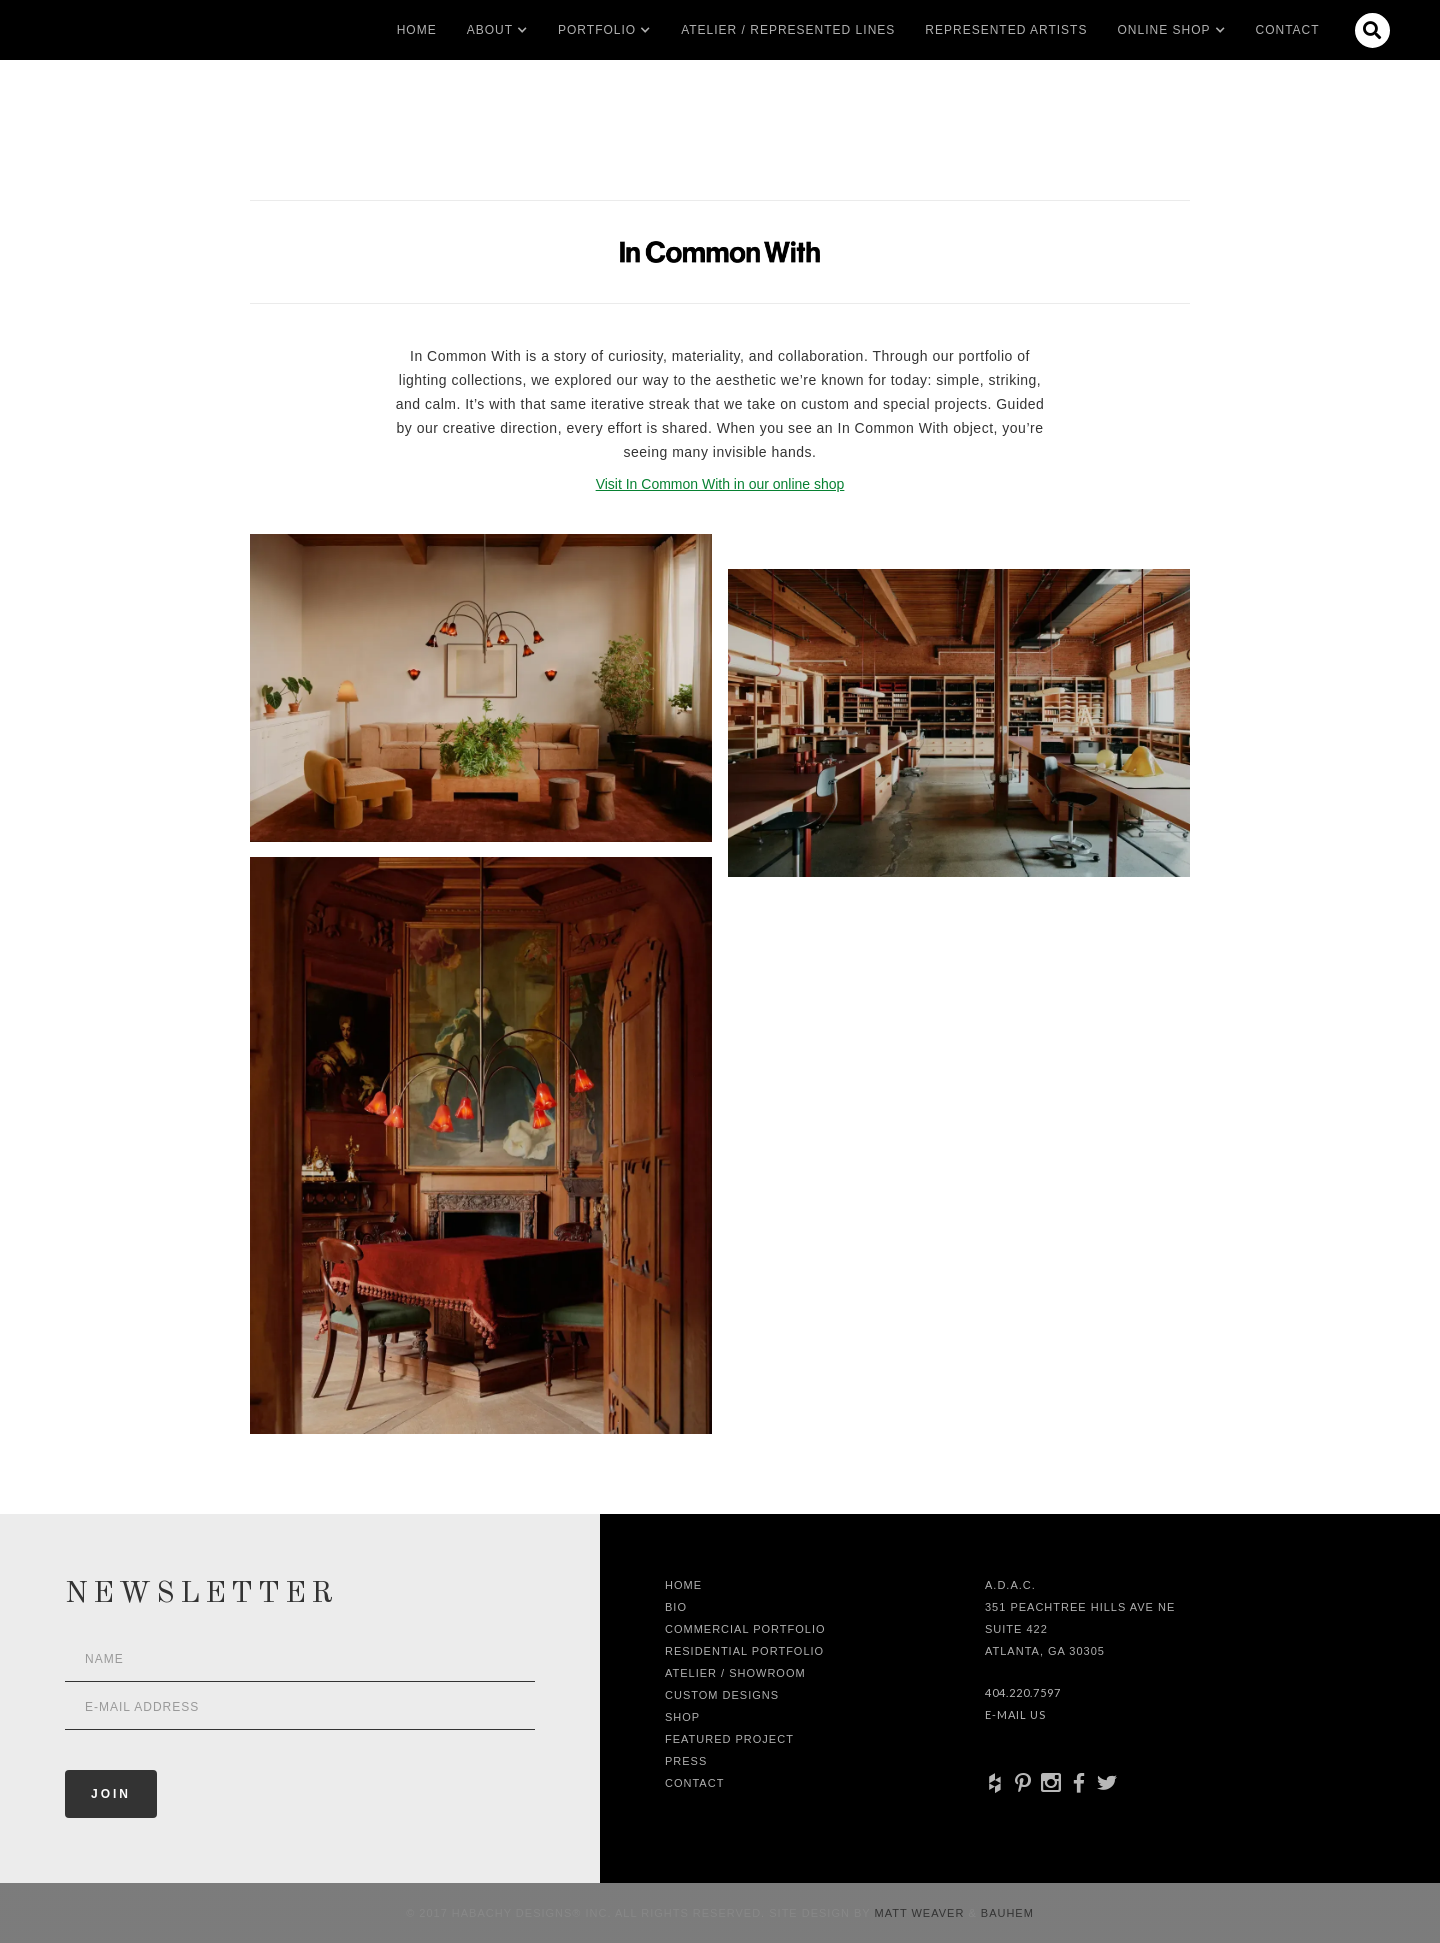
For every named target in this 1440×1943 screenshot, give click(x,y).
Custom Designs (722, 1695)
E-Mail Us (1015, 1714)
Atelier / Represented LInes (788, 30)
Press (686, 1761)
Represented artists (1006, 30)
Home (417, 30)
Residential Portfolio (744, 1651)
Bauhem (1005, 1913)
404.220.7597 (1023, 1692)
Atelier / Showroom (735, 1673)
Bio (676, 1607)
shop (682, 1717)
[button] (490, 30)
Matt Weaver (922, 1913)
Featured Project (729, 1739)
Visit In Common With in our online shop (720, 484)
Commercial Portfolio (745, 1629)
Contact (1288, 30)
